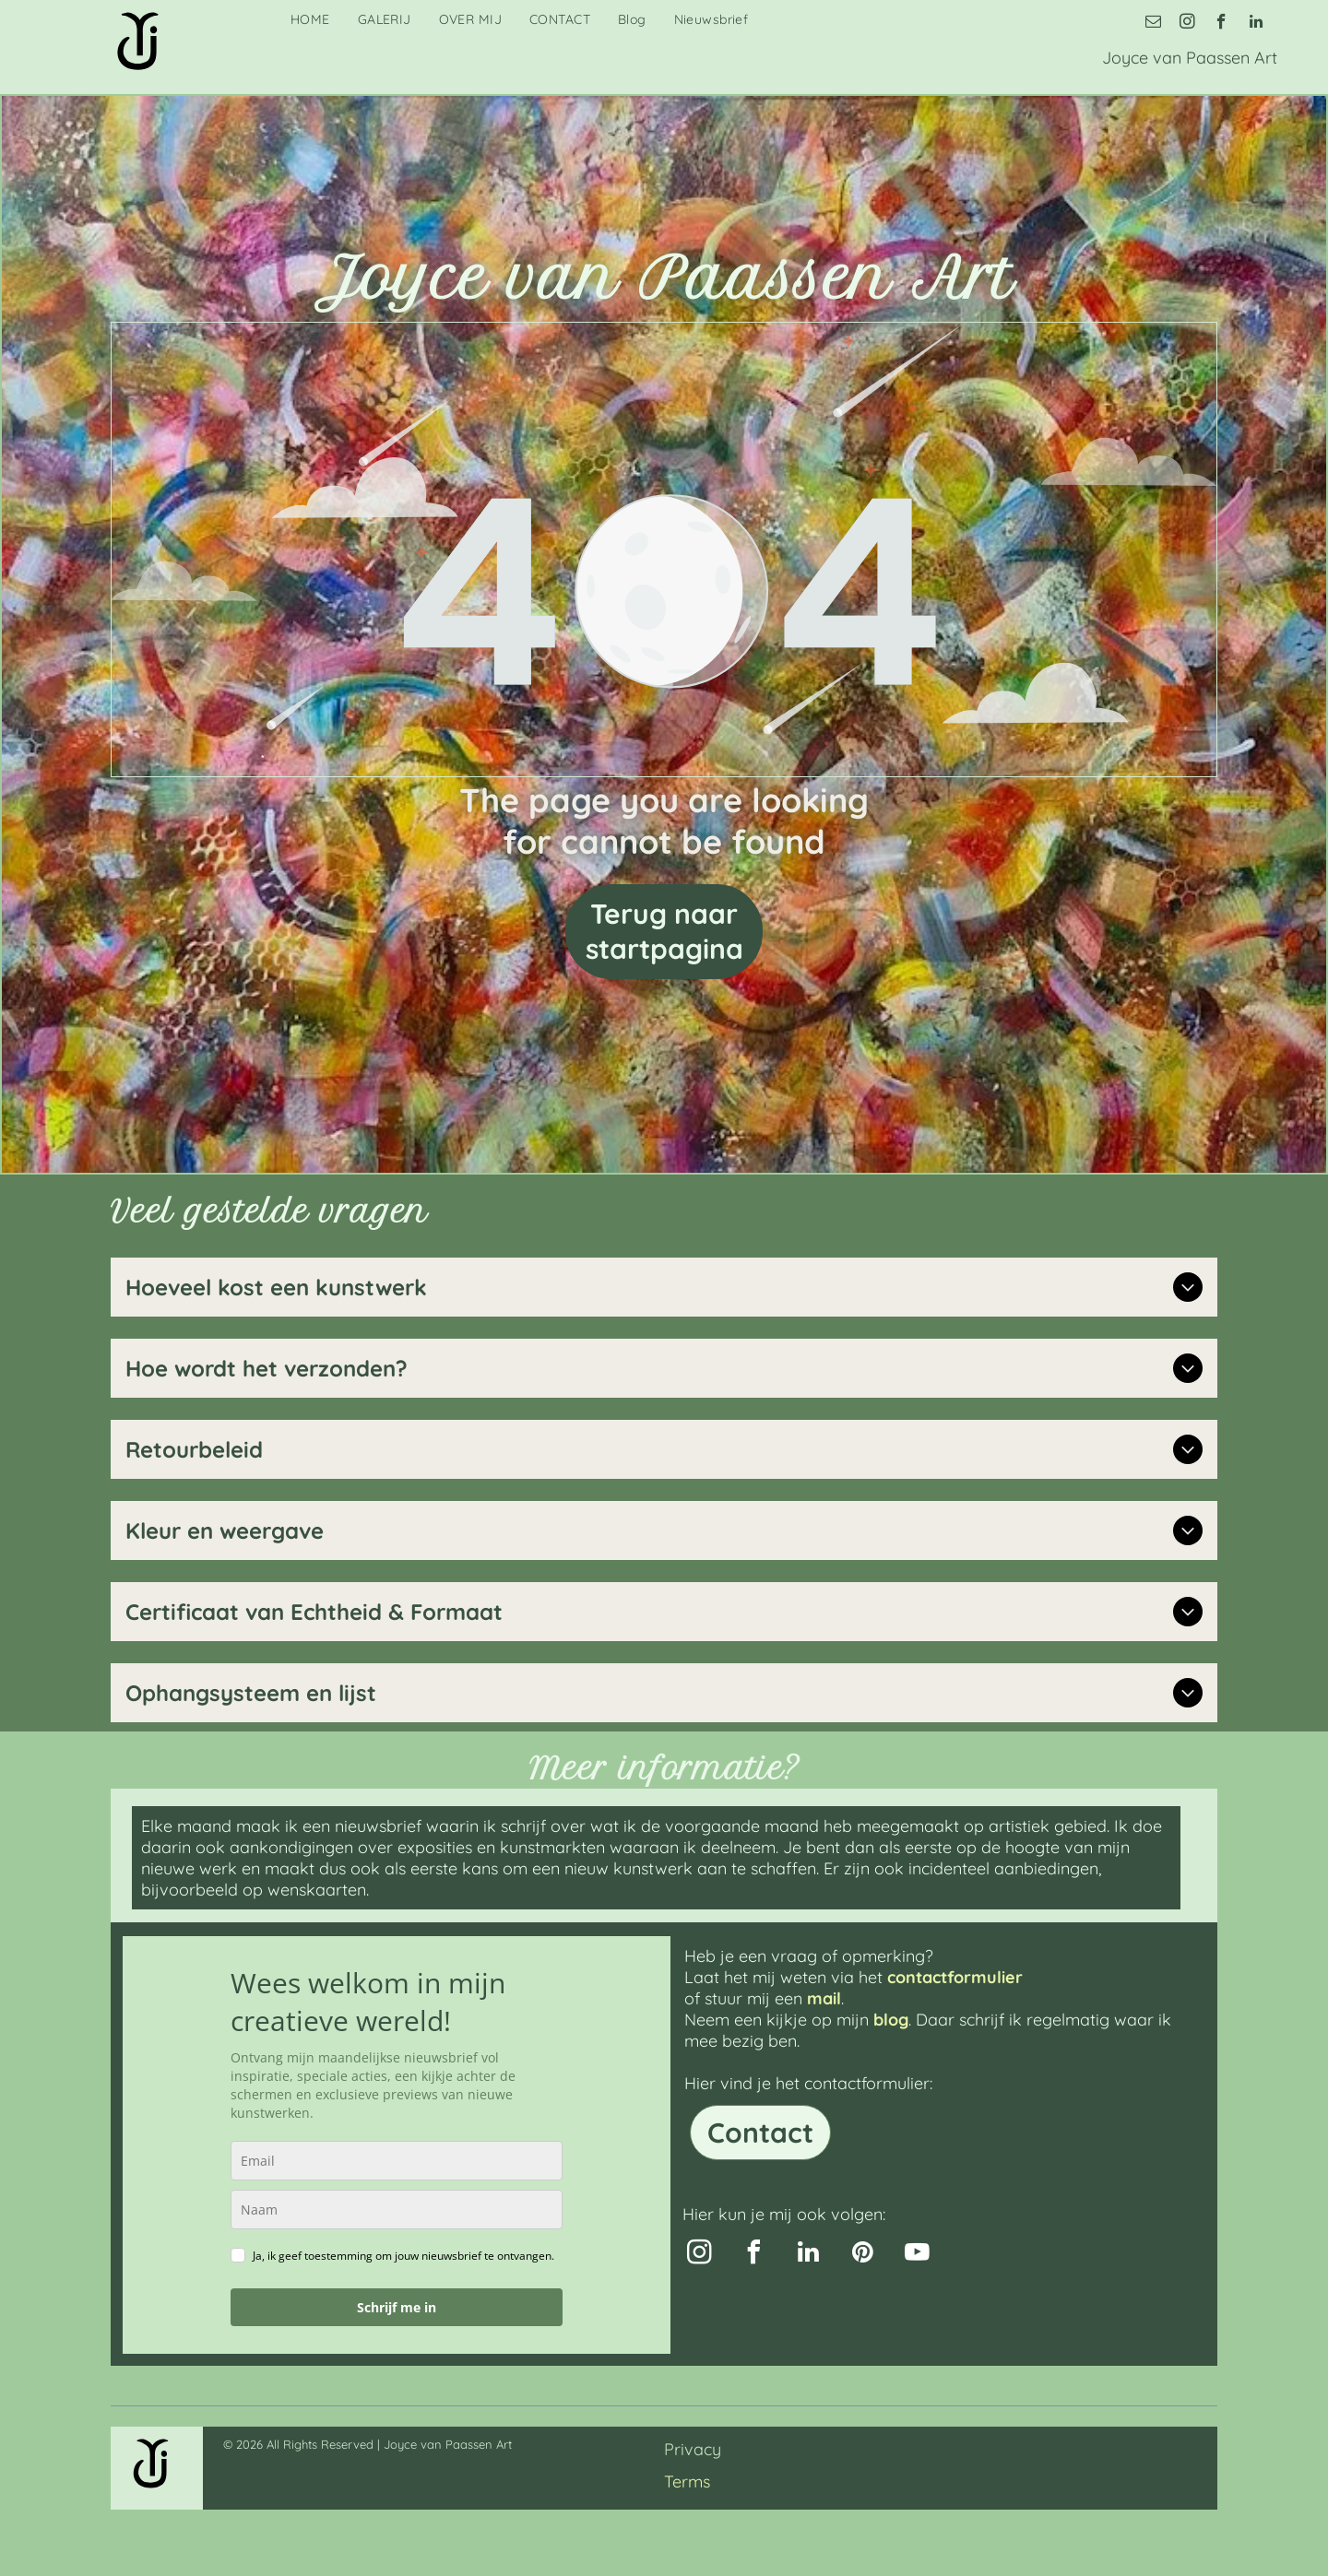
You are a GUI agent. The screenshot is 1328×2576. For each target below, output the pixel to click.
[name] (397, 2209)
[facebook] (1221, 24)
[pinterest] (862, 2254)
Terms (687, 2481)
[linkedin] (1255, 24)
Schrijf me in (396, 2307)
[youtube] (916, 2254)
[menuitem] (310, 19)
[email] (1153, 24)
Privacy (692, 2449)
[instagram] (1187, 24)
